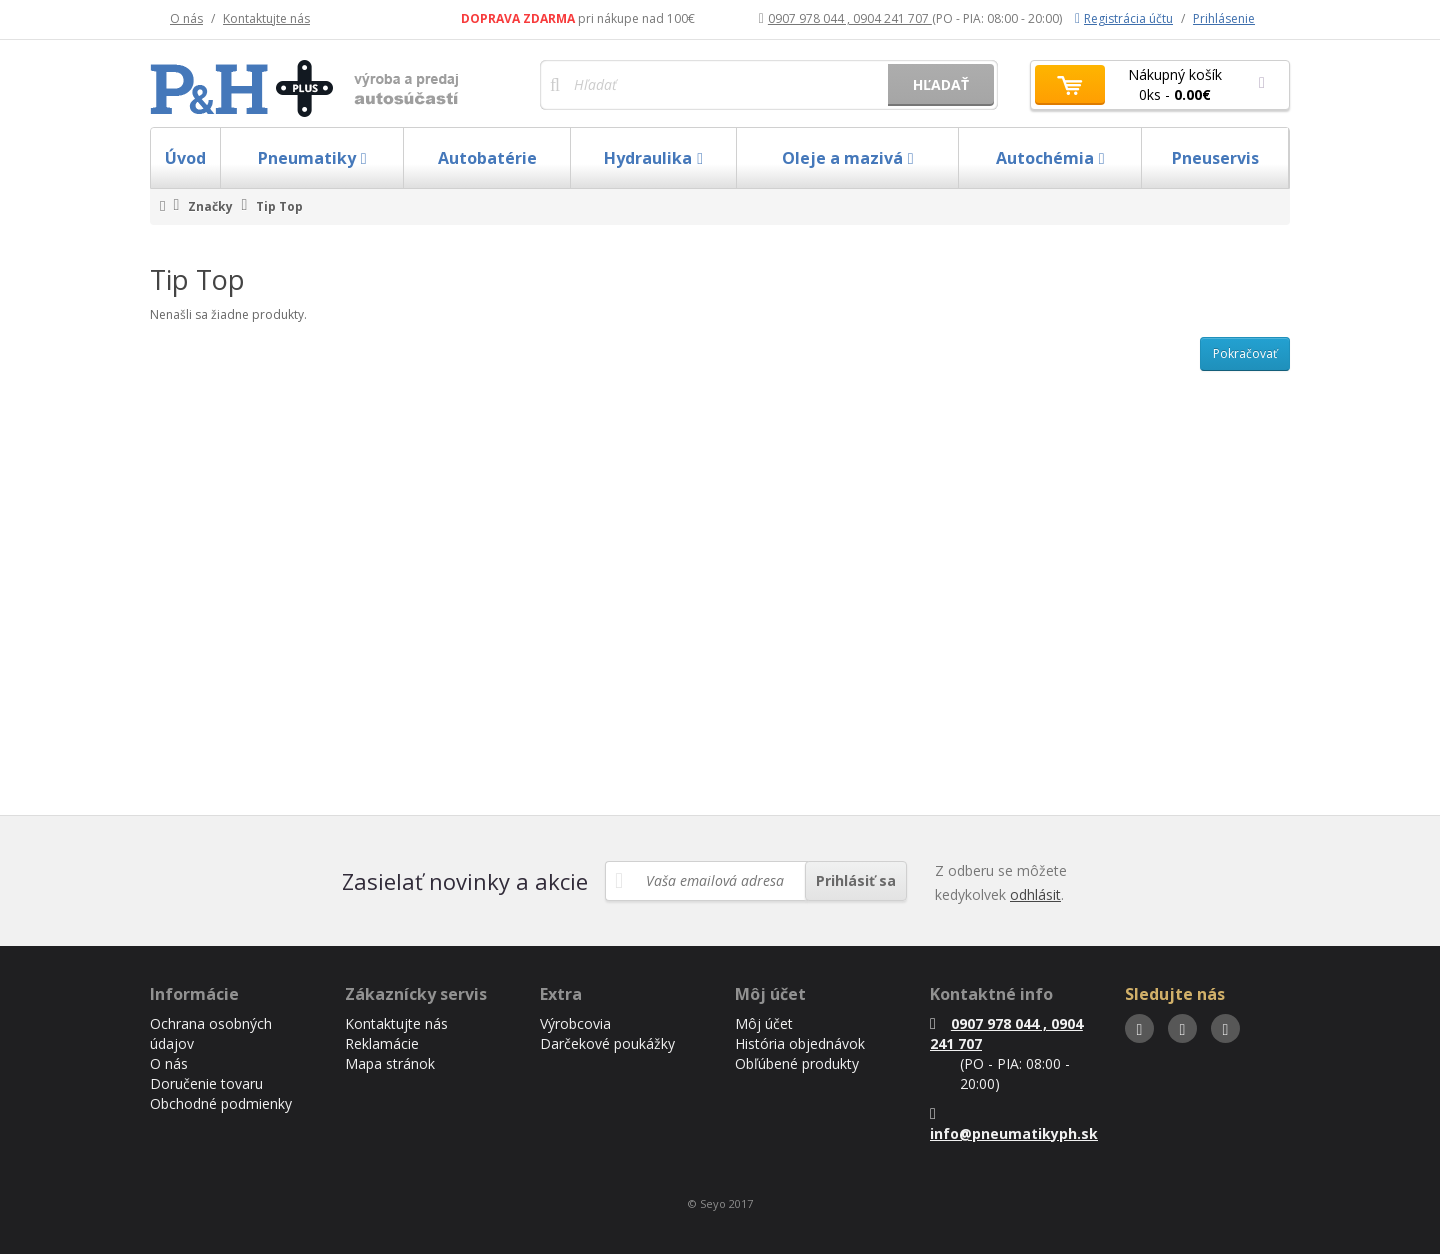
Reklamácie (382, 1043)
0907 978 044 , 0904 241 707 (845, 18)
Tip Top (279, 206)
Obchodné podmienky (221, 1103)
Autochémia (1050, 158)
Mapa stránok (390, 1063)
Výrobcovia (575, 1023)
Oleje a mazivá (848, 158)
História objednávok (800, 1043)
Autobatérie (487, 158)
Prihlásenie (1224, 18)
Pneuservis (1215, 158)
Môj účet (764, 1023)
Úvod (185, 158)
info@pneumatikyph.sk (1014, 1124)
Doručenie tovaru (206, 1083)
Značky (210, 206)
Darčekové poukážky (607, 1043)
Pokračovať (1245, 353)
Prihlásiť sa (856, 880)
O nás (186, 18)
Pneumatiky (312, 158)
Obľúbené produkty (797, 1063)
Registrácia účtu (1124, 18)
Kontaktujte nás (266, 18)
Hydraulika (653, 158)
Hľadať (941, 84)
